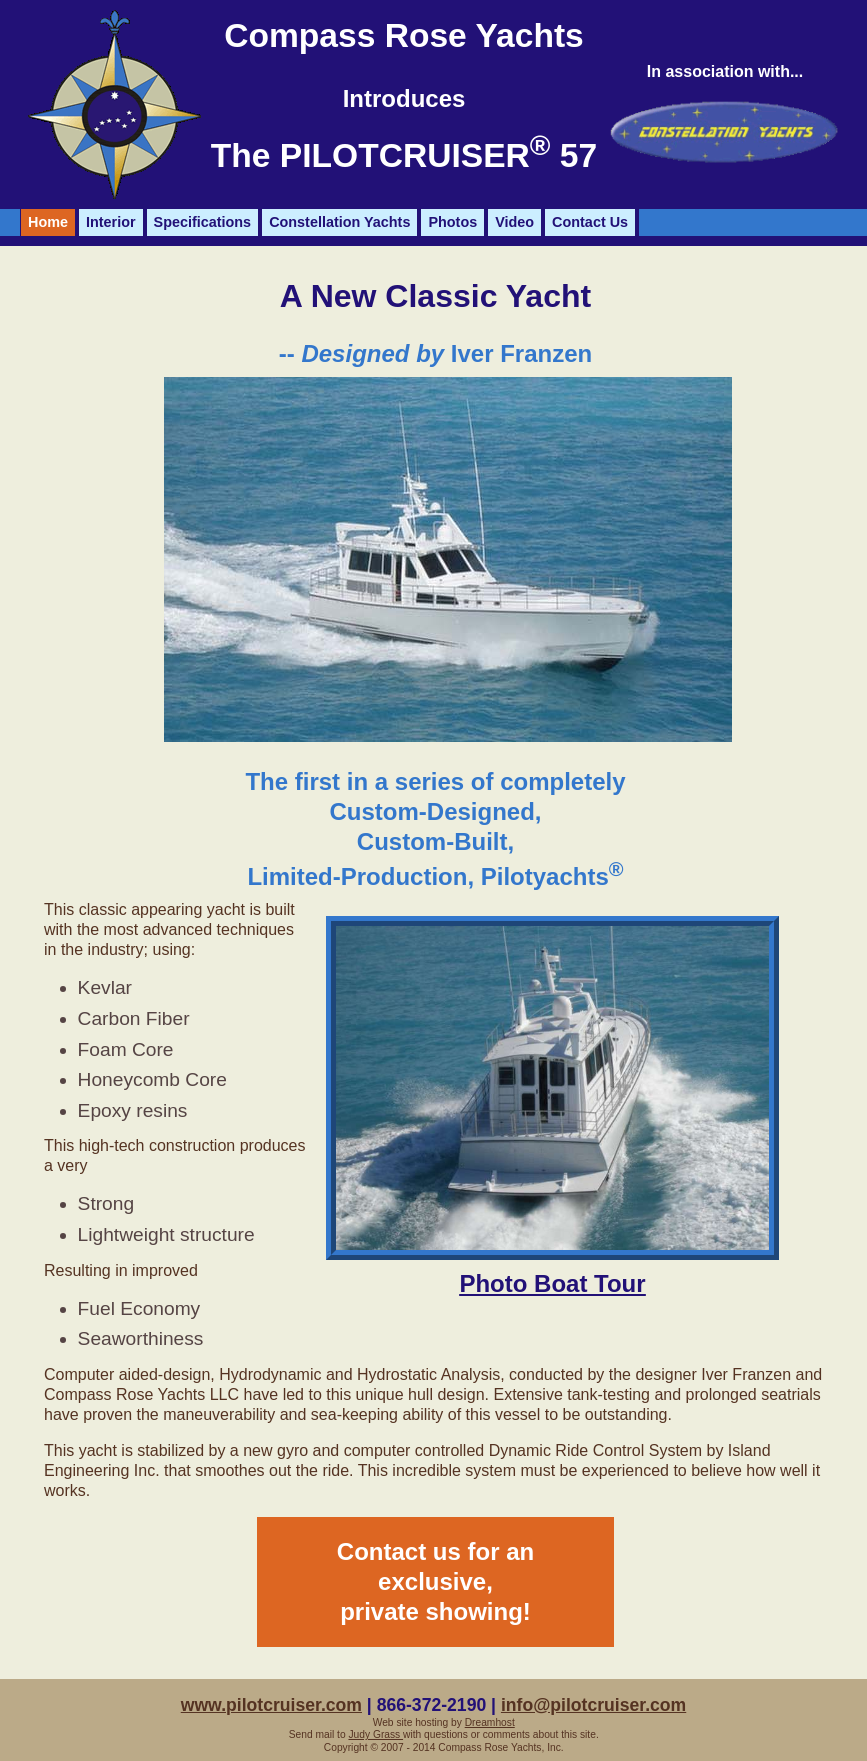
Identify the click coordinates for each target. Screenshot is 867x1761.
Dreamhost (490, 1722)
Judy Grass (375, 1734)
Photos (452, 222)
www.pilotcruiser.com (271, 1705)
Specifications (203, 222)
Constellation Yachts (339, 222)
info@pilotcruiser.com (593, 1705)
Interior (111, 222)
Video (514, 222)
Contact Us (590, 222)
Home (48, 222)
